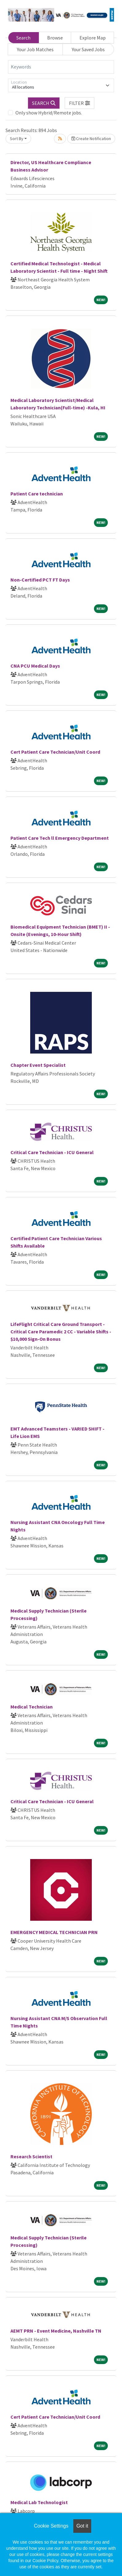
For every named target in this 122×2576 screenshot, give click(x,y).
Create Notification (91, 138)
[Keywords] (61, 67)
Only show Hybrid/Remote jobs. (48, 113)
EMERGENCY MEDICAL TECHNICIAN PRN (54, 1932)
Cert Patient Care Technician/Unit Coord (55, 752)
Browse (55, 38)
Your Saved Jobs (88, 49)
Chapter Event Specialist (38, 1065)
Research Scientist (31, 2156)
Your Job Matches (35, 49)
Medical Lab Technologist (39, 2502)
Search (23, 38)
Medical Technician (31, 1707)
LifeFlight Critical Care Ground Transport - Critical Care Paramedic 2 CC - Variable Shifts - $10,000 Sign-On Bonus (60, 1331)
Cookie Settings (51, 2525)
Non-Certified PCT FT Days (40, 580)
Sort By (16, 138)
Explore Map (92, 38)
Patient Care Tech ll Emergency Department (59, 838)
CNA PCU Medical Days (35, 666)
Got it (82, 2525)
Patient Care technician (36, 494)
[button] (79, 103)
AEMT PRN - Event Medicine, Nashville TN (55, 2331)
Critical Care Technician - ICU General (52, 1152)
